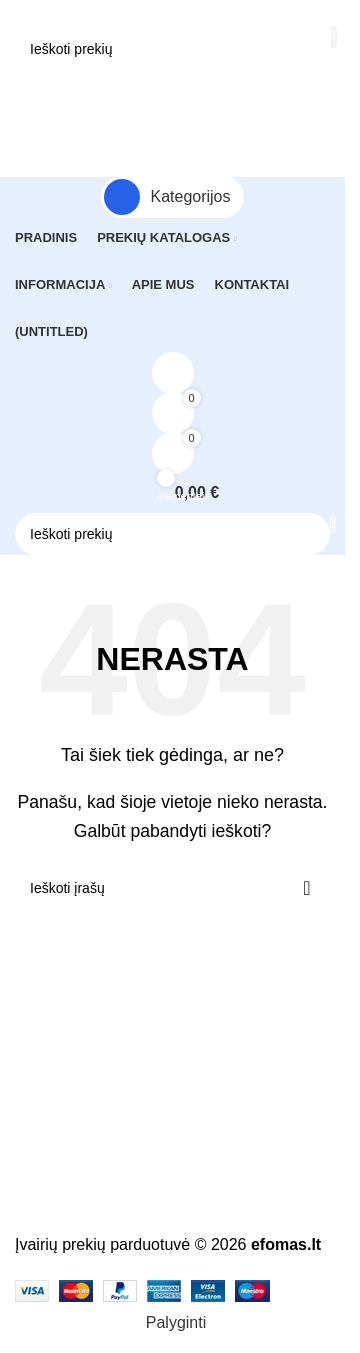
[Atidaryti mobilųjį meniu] (172, 92)
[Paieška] (172, 49)
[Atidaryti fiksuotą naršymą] (172, 197)
